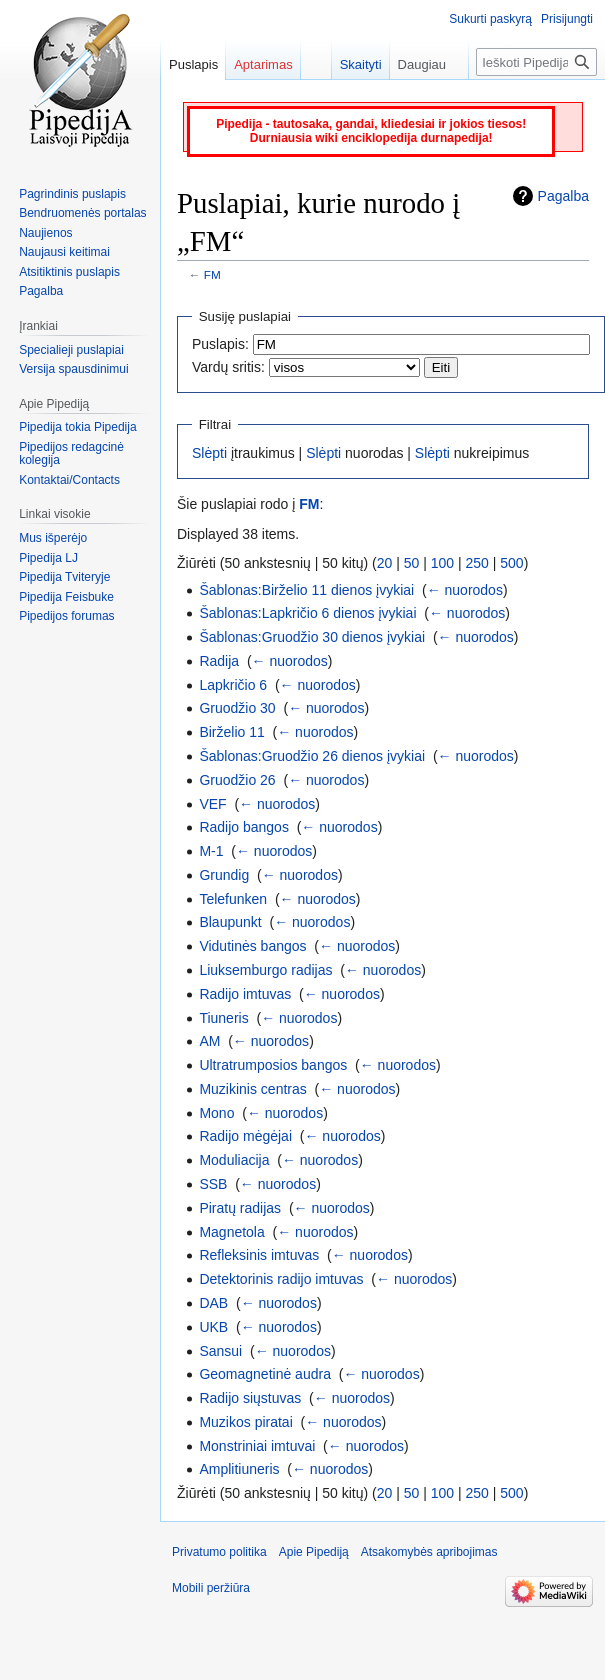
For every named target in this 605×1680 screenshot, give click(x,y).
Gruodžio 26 (237, 780)
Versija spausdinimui (73, 369)
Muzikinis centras (252, 1089)
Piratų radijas (240, 1208)
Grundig (224, 875)
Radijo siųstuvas (250, 1398)
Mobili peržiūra (211, 1588)
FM (212, 274)
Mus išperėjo (53, 538)
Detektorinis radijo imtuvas (281, 1279)
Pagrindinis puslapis (72, 194)
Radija (219, 661)
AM (209, 1041)
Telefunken (233, 899)
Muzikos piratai (245, 1422)
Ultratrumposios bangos (273, 1065)
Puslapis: (220, 344)
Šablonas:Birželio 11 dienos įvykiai (306, 590)
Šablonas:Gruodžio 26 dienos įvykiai (312, 756)
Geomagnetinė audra (265, 1374)
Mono (216, 1113)
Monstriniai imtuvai (257, 1446)
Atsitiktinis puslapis (69, 272)
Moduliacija (234, 1160)
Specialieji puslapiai (71, 350)
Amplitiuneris (239, 1469)
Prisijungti (567, 19)
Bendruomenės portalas (82, 213)
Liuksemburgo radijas (265, 970)
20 (385, 563)
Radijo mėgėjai (245, 1136)
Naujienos (45, 233)
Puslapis (193, 64)
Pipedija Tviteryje (64, 577)
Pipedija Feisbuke (66, 597)
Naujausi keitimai (64, 252)
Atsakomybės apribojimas (429, 1552)
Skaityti (350, 64)
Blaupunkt (230, 922)
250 (477, 563)
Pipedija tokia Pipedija (77, 427)
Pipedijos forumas (66, 616)
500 (511, 563)
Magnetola (231, 1232)
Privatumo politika (219, 1552)
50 (412, 563)
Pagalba (563, 196)
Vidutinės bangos (252, 946)
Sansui (220, 1351)
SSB (213, 1184)
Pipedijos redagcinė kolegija (71, 454)
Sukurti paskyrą (490, 19)
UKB (213, 1327)
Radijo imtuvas (245, 994)
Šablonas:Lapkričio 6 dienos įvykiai (307, 613)
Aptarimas (263, 64)
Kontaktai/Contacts (69, 480)
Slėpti (209, 453)
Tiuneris (223, 1018)
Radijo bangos (244, 827)
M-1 (211, 851)
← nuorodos (465, 590)
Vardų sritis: (228, 367)
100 (442, 563)
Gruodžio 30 (237, 708)
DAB (213, 1303)
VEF (212, 804)
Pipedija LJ (48, 558)
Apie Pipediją (314, 1552)
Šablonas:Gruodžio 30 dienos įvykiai (312, 637)
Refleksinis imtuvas (259, 1255)
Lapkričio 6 (233, 685)
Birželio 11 (231, 732)
